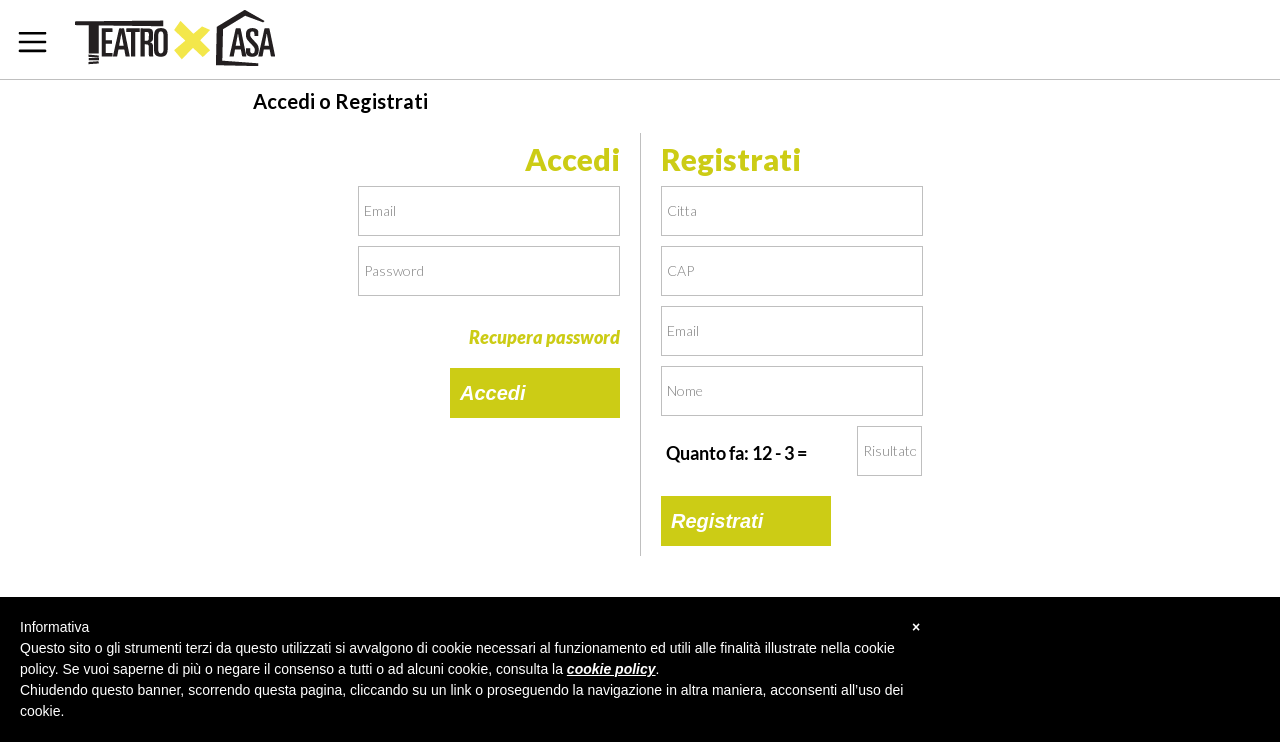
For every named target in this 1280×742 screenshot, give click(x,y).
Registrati (717, 521)
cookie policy (611, 669)
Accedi (493, 393)
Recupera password (544, 337)
